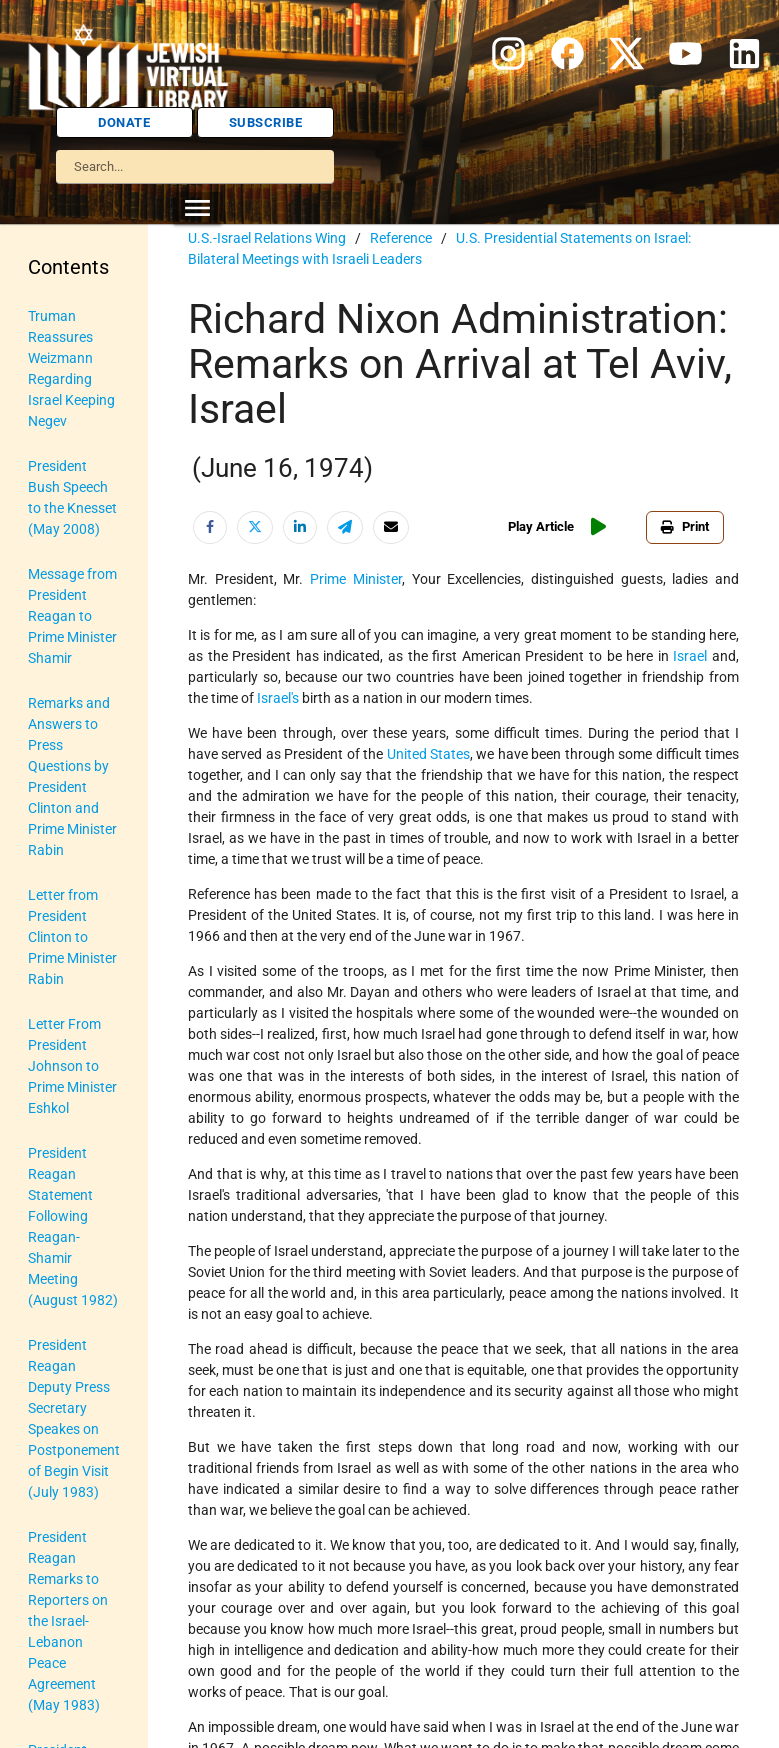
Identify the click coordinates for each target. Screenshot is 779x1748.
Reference (401, 238)
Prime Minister (356, 579)
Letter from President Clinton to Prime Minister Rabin (72, 937)
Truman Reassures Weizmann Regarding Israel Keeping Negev (71, 368)
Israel (690, 656)
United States (428, 754)
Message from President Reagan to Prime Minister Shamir (72, 616)
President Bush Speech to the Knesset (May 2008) (72, 497)
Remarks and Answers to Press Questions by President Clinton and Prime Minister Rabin (72, 776)
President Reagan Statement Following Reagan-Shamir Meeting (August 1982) (73, 1226)
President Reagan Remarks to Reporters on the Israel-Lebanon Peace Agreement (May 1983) (68, 1621)
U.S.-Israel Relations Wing (267, 238)
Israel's (278, 698)
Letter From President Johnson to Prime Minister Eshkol (72, 1066)
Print (685, 526)
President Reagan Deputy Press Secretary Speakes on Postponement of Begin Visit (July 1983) (74, 1418)
